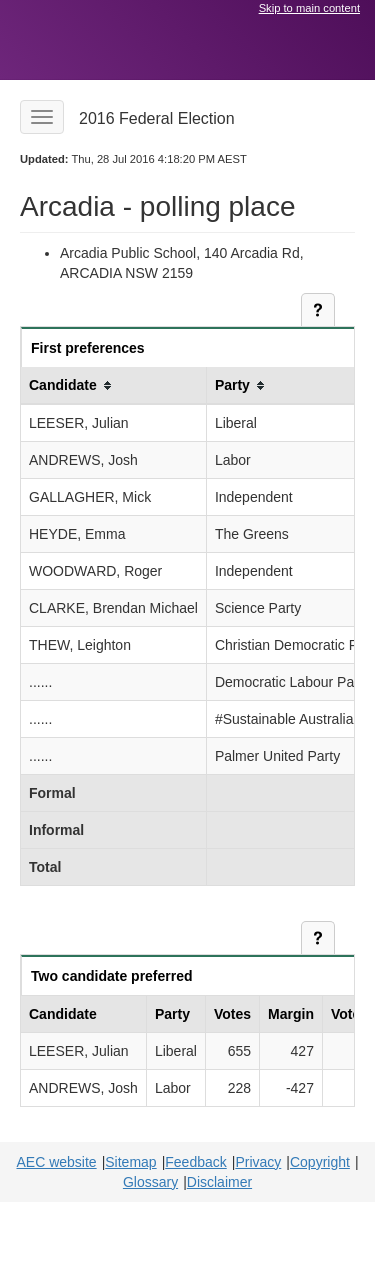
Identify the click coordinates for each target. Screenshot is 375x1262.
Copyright (320, 1162)
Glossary (150, 1182)
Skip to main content (309, 8)
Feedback (195, 1162)
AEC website (56, 1162)
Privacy (258, 1162)
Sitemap (130, 1162)
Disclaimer (219, 1182)
